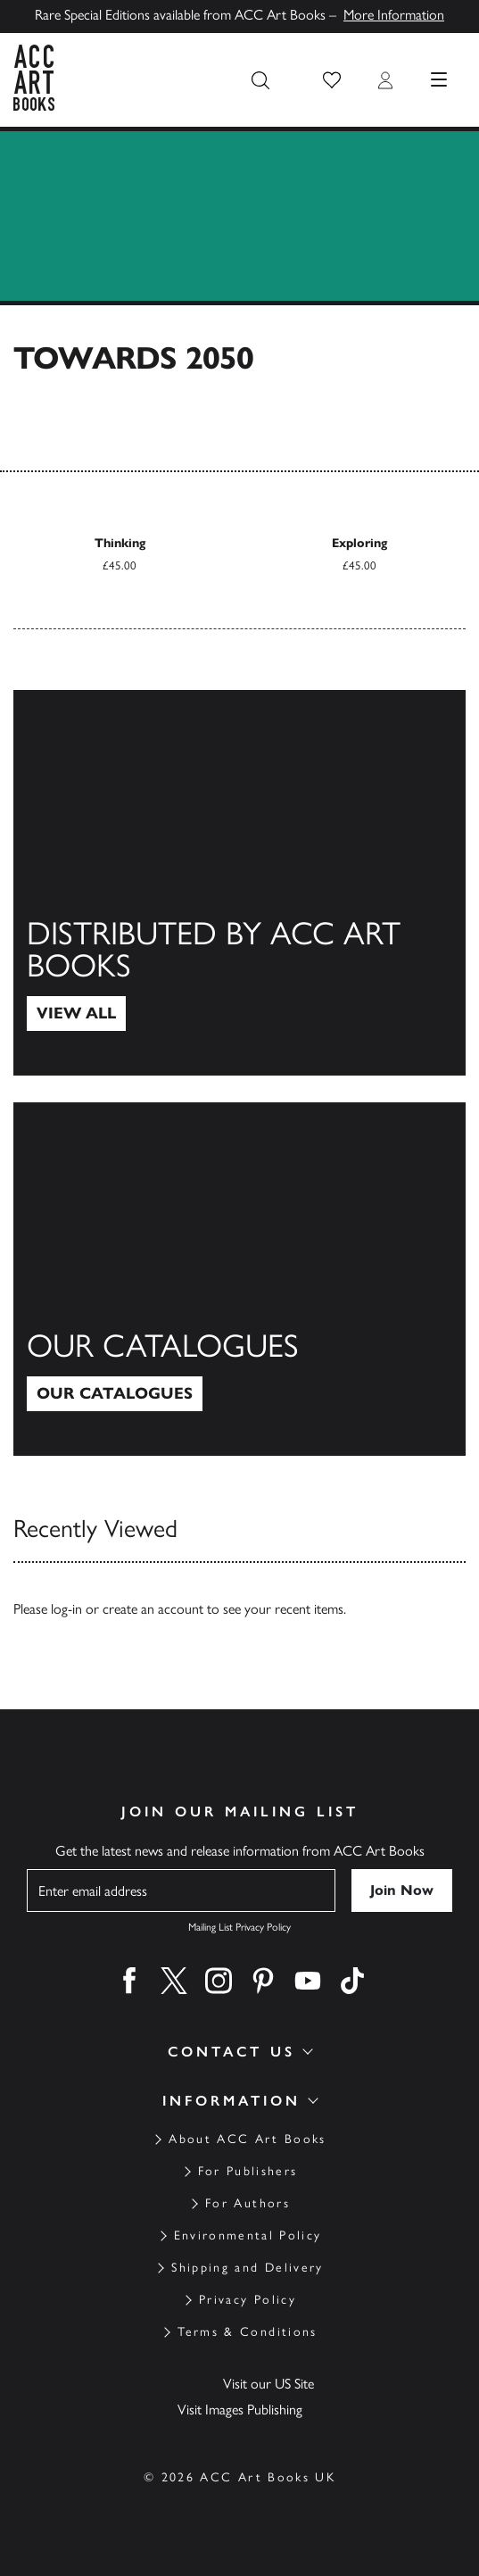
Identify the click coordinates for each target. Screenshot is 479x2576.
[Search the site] (260, 80)
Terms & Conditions (247, 2331)
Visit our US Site (268, 2383)
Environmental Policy (248, 2235)
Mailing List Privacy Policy (239, 1927)
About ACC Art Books (247, 2139)
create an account (153, 1608)
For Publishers (248, 2171)
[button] (332, 80)
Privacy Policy (247, 2299)
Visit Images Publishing (240, 2409)
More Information (393, 14)
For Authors (247, 2203)
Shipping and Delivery (247, 2267)
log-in (66, 1608)
